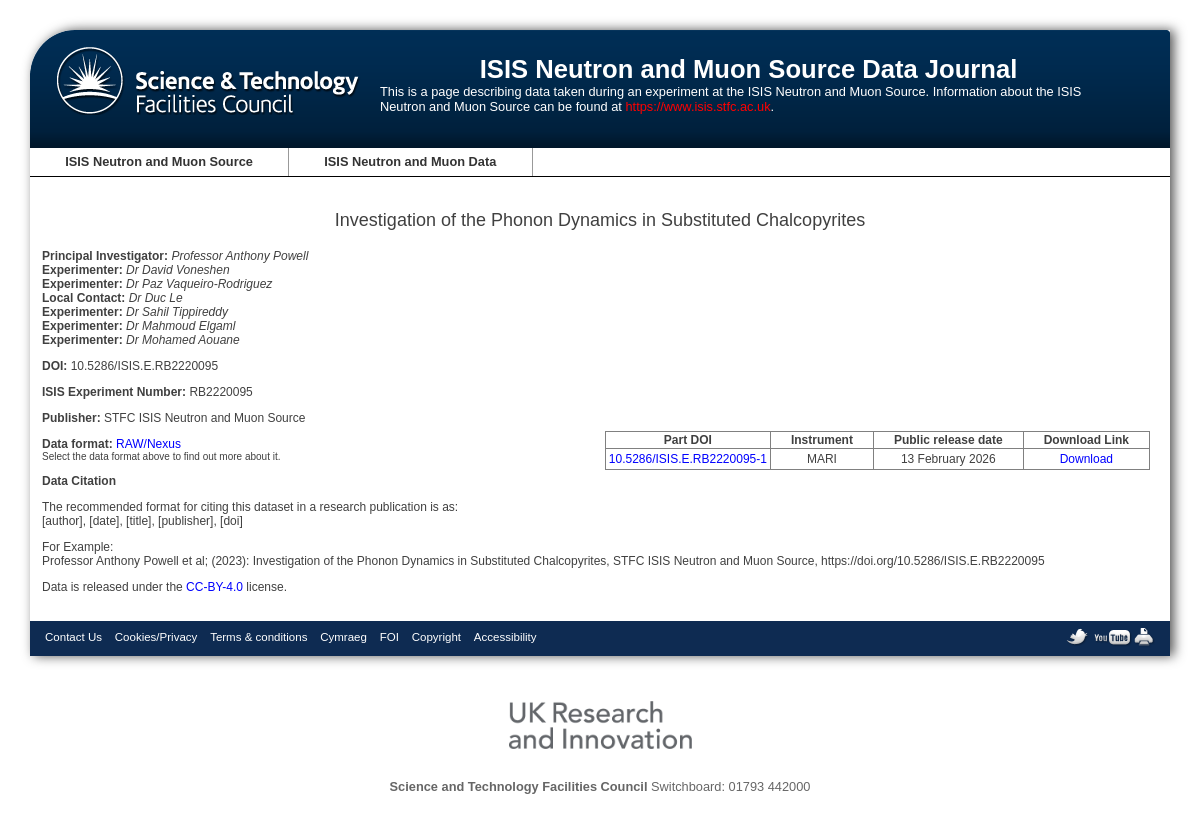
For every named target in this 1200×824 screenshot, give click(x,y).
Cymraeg (343, 637)
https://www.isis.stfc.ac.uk (697, 106)
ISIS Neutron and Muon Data (410, 161)
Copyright (436, 637)
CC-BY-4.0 (214, 587)
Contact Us (73, 637)
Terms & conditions (258, 637)
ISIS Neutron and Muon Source (159, 161)
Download (1086, 459)
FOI (389, 637)
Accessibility (505, 637)
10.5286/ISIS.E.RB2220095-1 (688, 459)
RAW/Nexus (148, 444)
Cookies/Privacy (156, 637)
